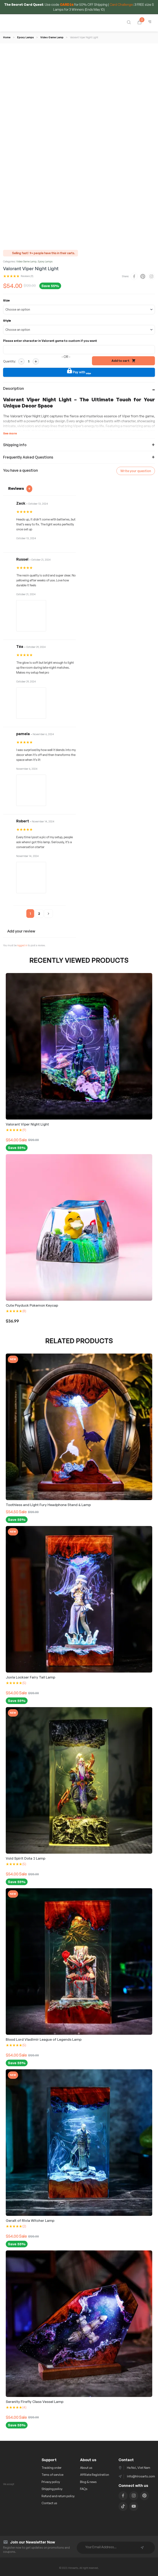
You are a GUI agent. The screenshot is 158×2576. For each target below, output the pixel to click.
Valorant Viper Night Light (27, 1122)
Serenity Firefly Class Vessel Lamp (34, 2399)
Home (6, 37)
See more (10, 431)
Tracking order (52, 2465)
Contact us (49, 2501)
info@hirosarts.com (141, 2474)
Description (13, 386)
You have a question (20, 468)
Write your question (135, 468)
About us (86, 2465)
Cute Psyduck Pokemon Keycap (32, 1303)
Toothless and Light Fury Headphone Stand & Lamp (48, 1502)
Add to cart (120, 358)
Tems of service (52, 2472)
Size (6, 298)
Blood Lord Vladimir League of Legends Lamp (43, 2037)
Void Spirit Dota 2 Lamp (25, 1856)
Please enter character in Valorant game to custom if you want (50, 338)
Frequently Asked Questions (28, 454)
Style (7, 318)
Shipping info (15, 442)
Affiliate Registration (94, 2472)
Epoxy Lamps (25, 37)
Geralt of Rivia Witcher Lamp (30, 2218)
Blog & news (88, 2479)
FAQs (83, 2486)
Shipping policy (52, 2486)
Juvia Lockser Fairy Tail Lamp (30, 1675)
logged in (22, 942)
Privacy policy (51, 2479)
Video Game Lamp (51, 37)
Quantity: (9, 359)
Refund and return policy (58, 2494)
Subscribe (142, 2545)
